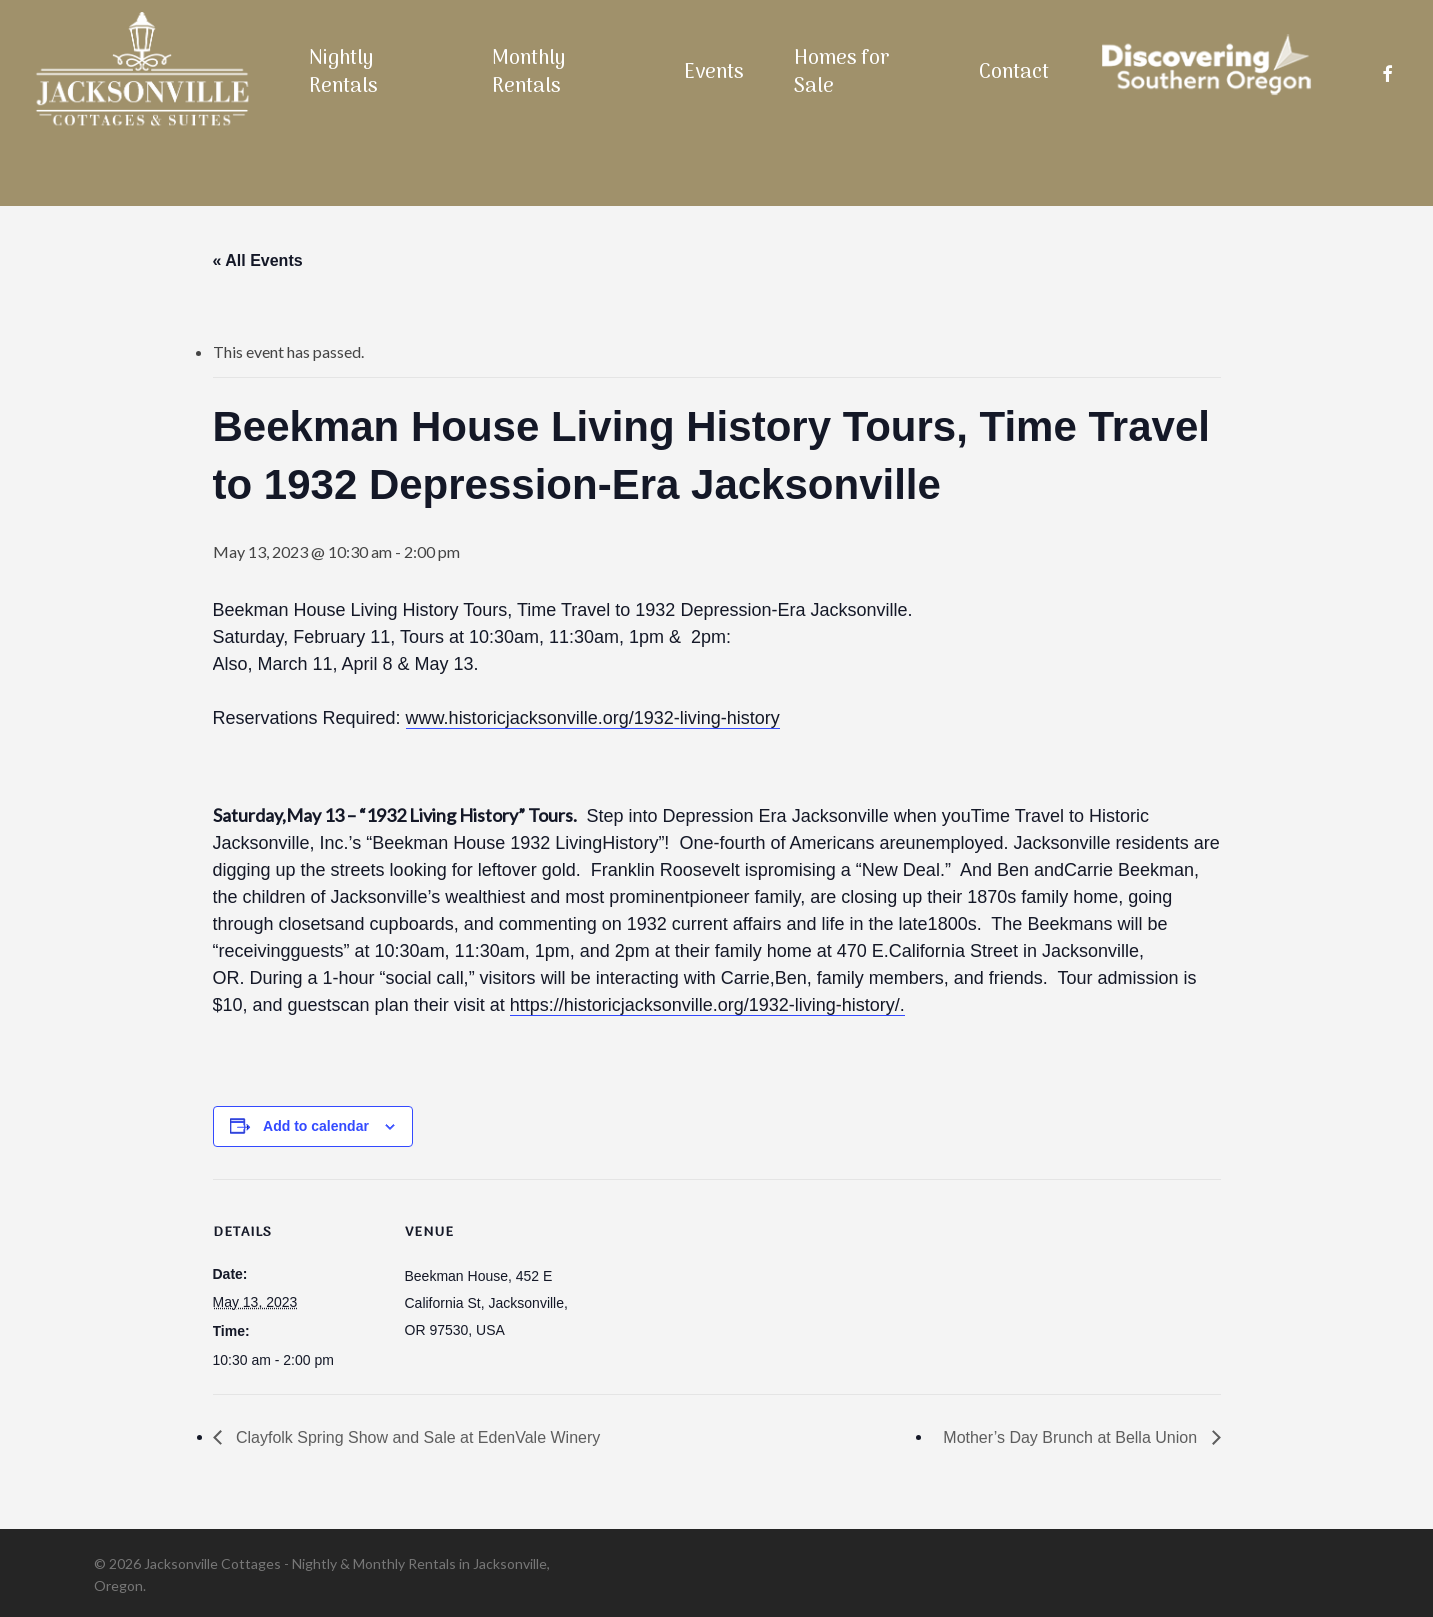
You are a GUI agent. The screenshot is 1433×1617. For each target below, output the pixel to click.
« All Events (258, 260)
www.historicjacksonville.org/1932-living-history (593, 718)
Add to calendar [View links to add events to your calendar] (316, 1126)
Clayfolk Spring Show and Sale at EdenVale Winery (416, 1437)
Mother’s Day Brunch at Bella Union (1072, 1437)
